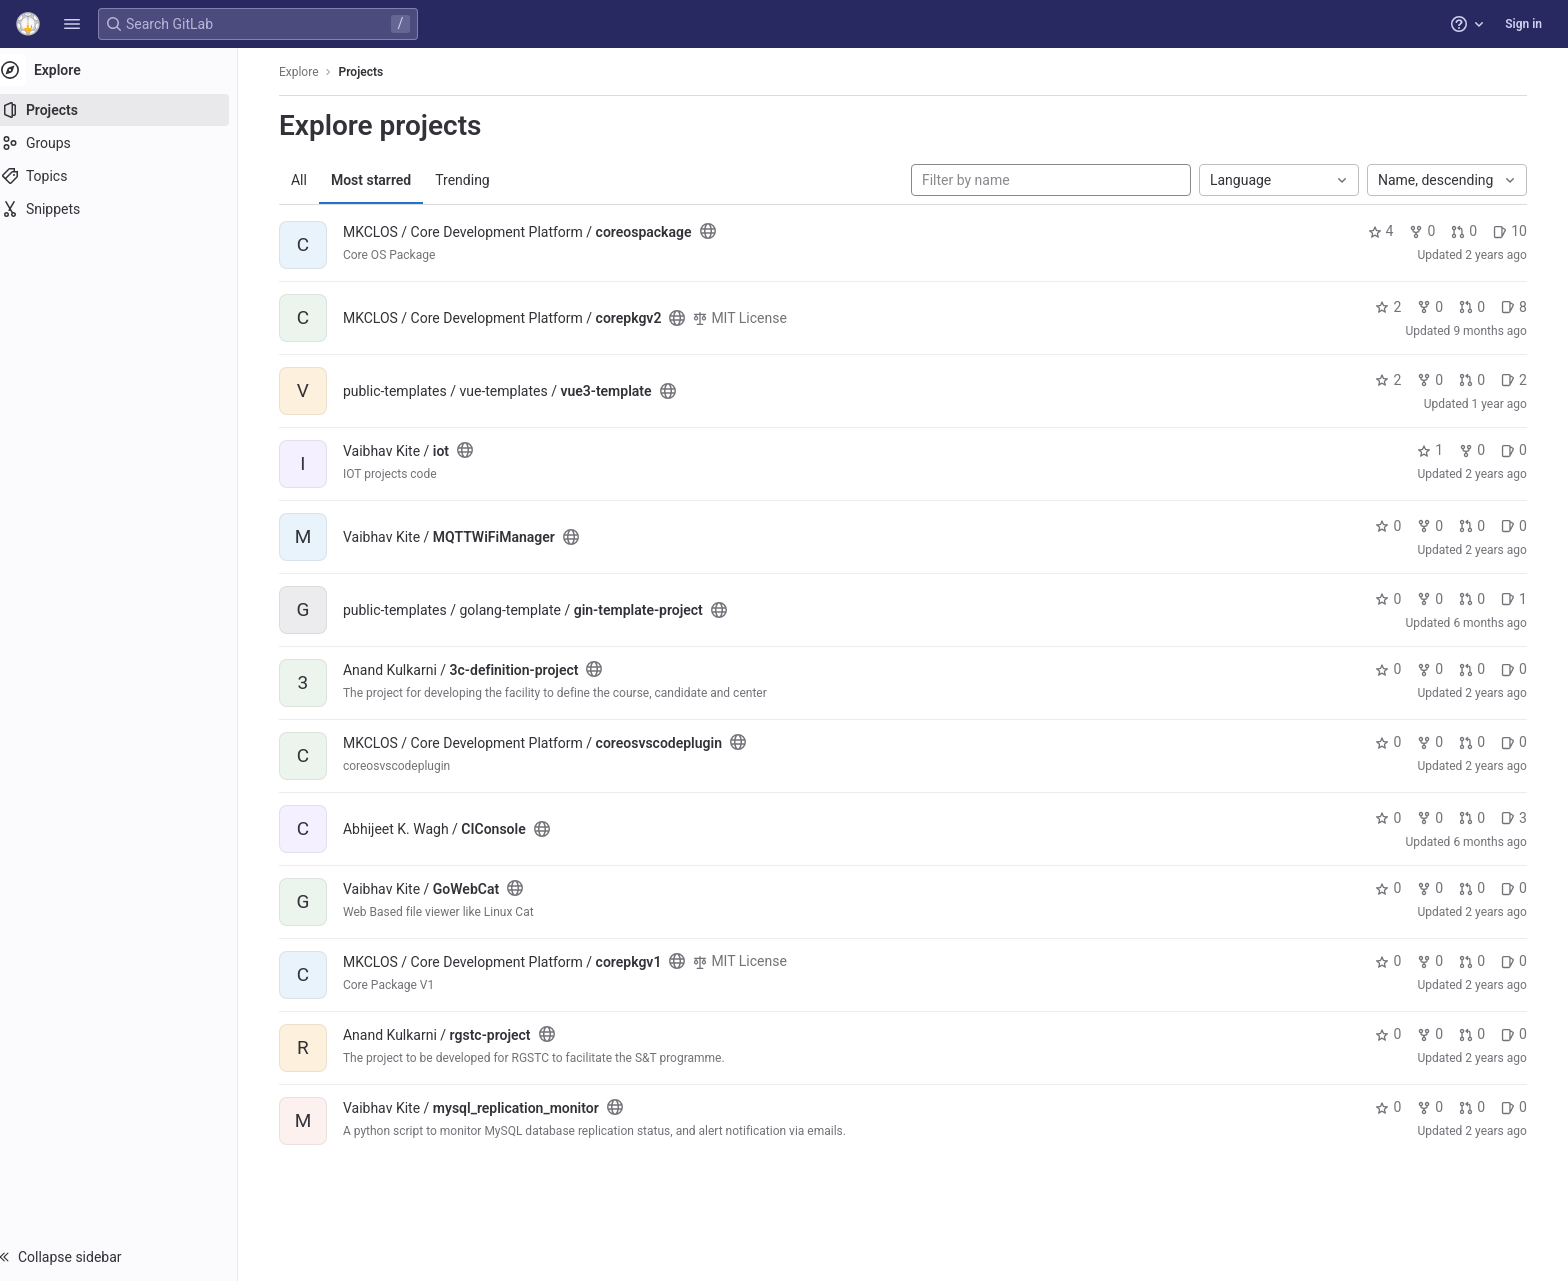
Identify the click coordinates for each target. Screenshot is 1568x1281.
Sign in (1523, 24)
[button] (72, 24)
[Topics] (127, 176)
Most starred (380, 180)
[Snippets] (127, 209)
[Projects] (127, 110)
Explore (308, 72)
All (308, 180)
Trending (471, 180)
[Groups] (127, 143)
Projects (370, 72)
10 (1519, 231)
